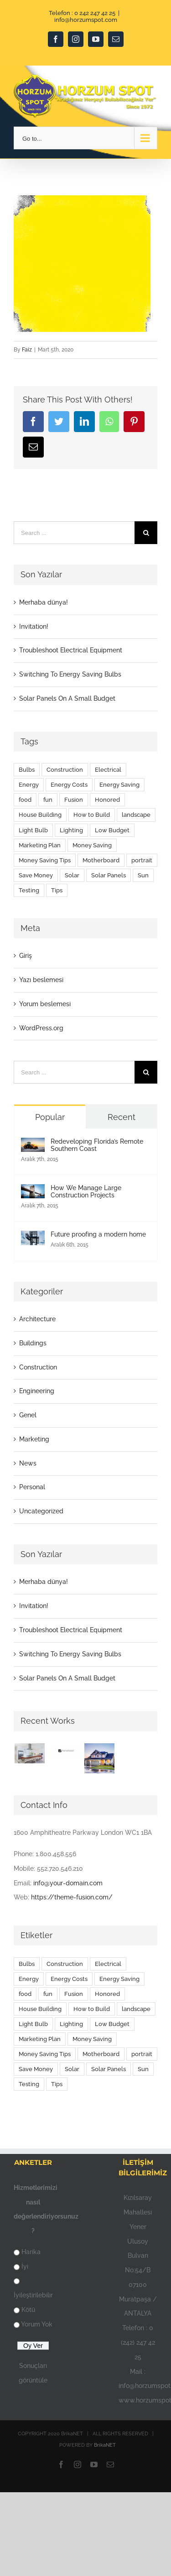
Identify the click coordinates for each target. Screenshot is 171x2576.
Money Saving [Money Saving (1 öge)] (92, 845)
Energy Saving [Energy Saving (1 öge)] (119, 784)
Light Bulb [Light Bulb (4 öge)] (33, 830)
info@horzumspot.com (85, 19)
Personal (32, 1487)
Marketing (34, 1439)
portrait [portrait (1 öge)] (141, 860)
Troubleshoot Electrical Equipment (70, 650)
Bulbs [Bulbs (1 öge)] (27, 769)
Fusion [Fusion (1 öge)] (73, 799)
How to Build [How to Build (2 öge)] (91, 814)
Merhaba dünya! (43, 602)
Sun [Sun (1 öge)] (143, 875)
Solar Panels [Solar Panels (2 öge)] (108, 875)
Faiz (27, 349)
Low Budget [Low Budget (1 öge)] (112, 830)
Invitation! (33, 626)
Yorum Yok (36, 2324)
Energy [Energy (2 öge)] (29, 784)
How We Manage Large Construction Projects (86, 1191)
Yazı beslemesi (41, 979)
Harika (31, 2251)
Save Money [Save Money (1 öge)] (36, 875)
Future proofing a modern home (98, 1234)
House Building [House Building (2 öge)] (40, 814)
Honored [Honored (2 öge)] (107, 799)
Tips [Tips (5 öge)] (56, 890)
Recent (121, 1117)
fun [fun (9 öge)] (47, 799)
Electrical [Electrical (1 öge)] (108, 769)
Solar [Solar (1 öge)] (72, 875)
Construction (38, 1367)
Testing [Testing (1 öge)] (29, 890)
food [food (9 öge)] (25, 799)
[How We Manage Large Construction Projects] (33, 1191)
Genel (27, 1415)
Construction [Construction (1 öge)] (65, 769)
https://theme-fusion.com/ (72, 1897)
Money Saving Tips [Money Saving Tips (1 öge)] (45, 860)
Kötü (28, 2309)
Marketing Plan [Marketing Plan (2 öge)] (40, 845)
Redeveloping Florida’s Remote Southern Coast (97, 1145)
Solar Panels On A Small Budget (67, 698)
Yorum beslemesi (45, 1004)
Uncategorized (41, 1511)
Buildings (33, 1343)
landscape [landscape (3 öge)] (136, 814)
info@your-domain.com (68, 1883)
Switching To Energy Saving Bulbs (70, 674)
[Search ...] (74, 532)
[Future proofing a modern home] (33, 1237)
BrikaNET (105, 2445)
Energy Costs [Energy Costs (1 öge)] (69, 784)
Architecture (37, 1319)
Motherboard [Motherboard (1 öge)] (101, 860)
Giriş (25, 955)
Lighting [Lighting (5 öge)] (71, 830)
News (27, 1463)
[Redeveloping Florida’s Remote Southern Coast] (33, 1144)
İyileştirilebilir (33, 2295)
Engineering (36, 1391)
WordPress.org (41, 1028)
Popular (50, 1117)
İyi (24, 2266)
